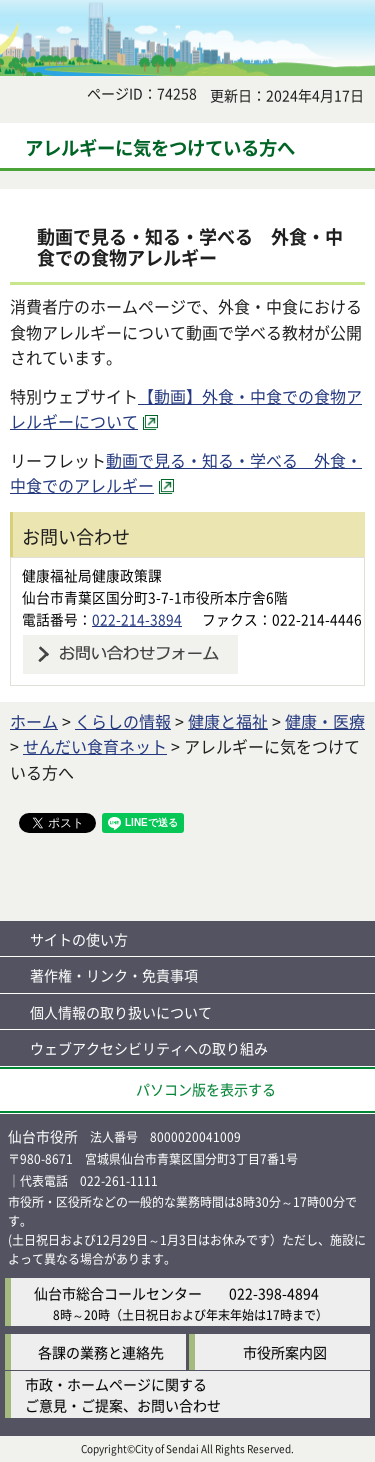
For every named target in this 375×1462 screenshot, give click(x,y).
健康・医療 (325, 721)
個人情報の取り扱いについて (121, 1012)
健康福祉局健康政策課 (92, 575)
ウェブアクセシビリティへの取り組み (149, 1048)
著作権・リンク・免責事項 (114, 975)
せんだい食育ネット (95, 746)
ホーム (34, 721)
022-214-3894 (137, 619)
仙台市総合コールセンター (118, 1293)
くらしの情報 (123, 721)
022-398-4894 (274, 1293)
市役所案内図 (285, 1352)
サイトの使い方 (79, 939)
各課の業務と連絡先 (101, 1352)
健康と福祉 (228, 721)
